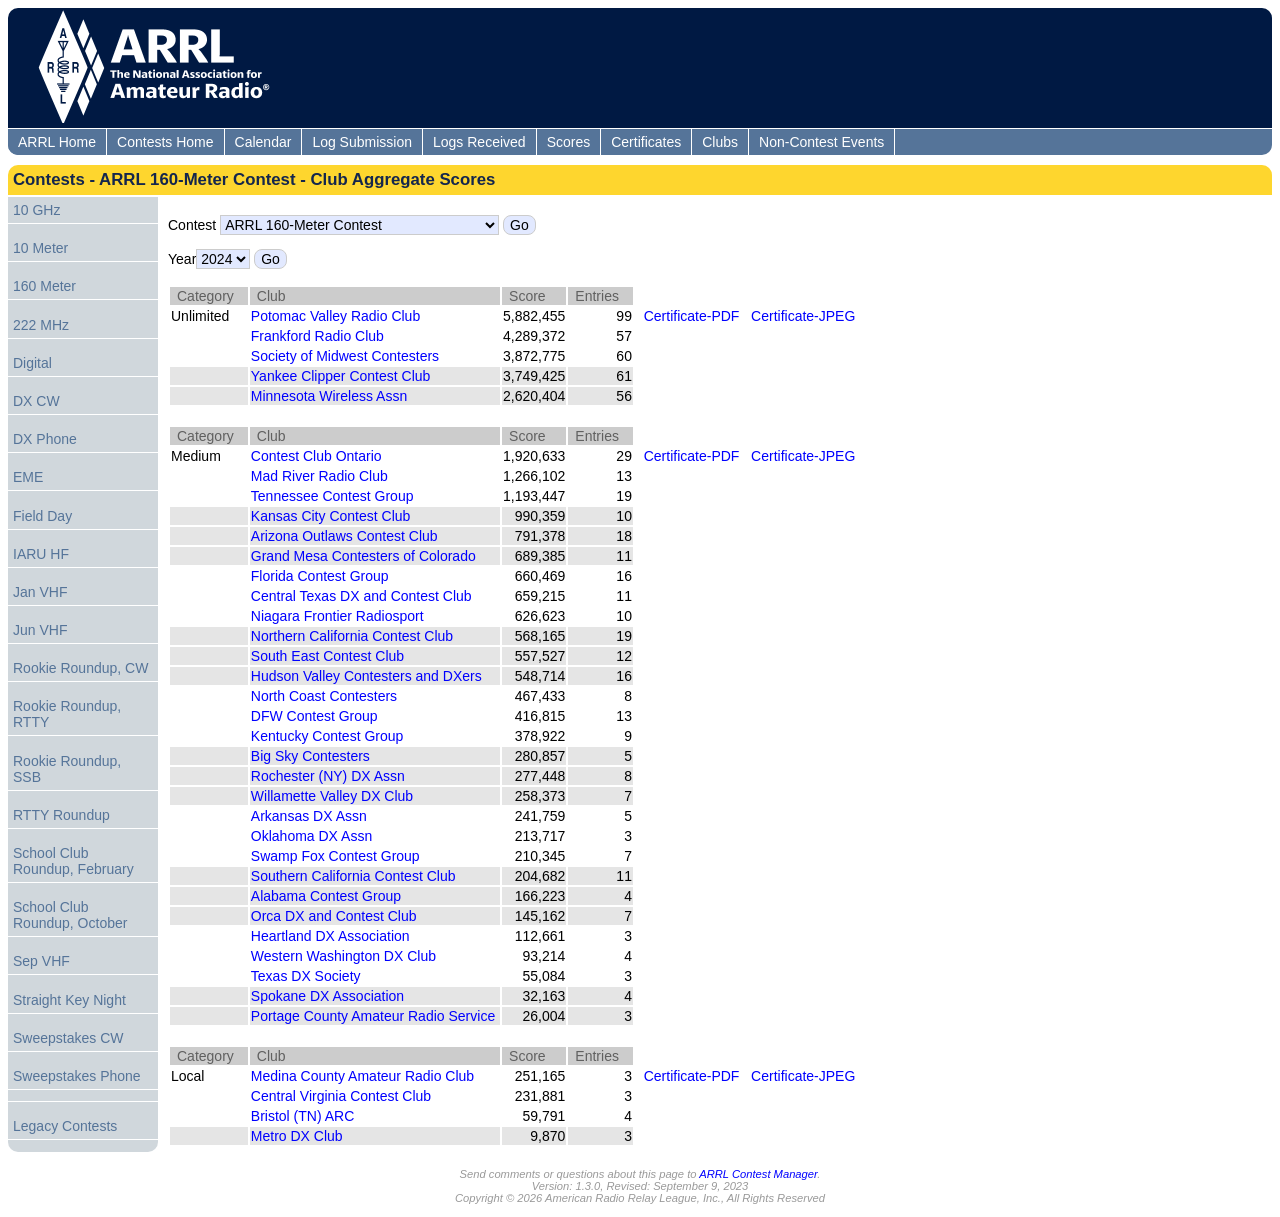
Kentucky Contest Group (329, 736)
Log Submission (362, 142)
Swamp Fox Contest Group (337, 856)
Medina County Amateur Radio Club (364, 1076)
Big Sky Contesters (312, 756)
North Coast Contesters (326, 696)
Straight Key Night (69, 1000)
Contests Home (165, 142)
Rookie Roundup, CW (80, 668)
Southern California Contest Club (355, 876)
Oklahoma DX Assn (313, 836)
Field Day (42, 516)
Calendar (263, 142)
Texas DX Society (308, 976)
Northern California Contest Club (354, 636)
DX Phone (45, 439)
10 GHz (36, 210)
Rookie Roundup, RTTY (67, 714)
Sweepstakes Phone (77, 1076)
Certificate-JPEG (803, 316)
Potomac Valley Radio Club (337, 316)
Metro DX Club (299, 1136)
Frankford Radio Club (319, 336)
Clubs (720, 142)
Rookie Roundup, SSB (67, 769)
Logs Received (479, 142)
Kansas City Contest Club (332, 516)
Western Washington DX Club (345, 956)
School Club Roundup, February (73, 861)
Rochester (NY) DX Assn (330, 776)
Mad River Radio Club (321, 476)
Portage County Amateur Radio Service (375, 1016)
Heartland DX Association (332, 936)
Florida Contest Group (322, 576)
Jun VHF (40, 630)
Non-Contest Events (821, 142)
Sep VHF (41, 961)
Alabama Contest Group (328, 896)
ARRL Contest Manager (758, 1174)
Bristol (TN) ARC (304, 1116)
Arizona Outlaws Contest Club (346, 536)
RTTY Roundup (61, 815)
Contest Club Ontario (318, 456)
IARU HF (41, 554)
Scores (569, 142)
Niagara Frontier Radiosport (339, 616)
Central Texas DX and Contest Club (363, 596)
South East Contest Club (329, 656)
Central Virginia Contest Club (343, 1096)
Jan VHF (40, 592)
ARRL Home (57, 142)
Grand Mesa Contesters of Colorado (365, 556)
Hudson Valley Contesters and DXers (368, 676)
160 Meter (44, 286)
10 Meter (40, 248)
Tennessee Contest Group (334, 496)
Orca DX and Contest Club (336, 916)
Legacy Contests (65, 1126)
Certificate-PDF (692, 316)
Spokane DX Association (329, 996)
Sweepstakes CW (68, 1038)
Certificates (646, 142)
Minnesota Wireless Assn (331, 396)
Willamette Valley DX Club (334, 796)
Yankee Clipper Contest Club (342, 376)
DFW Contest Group (316, 716)
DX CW (36, 401)
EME (28, 477)
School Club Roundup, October (70, 915)
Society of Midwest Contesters (347, 356)
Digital (32, 363)
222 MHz (41, 325)
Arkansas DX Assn (311, 816)
